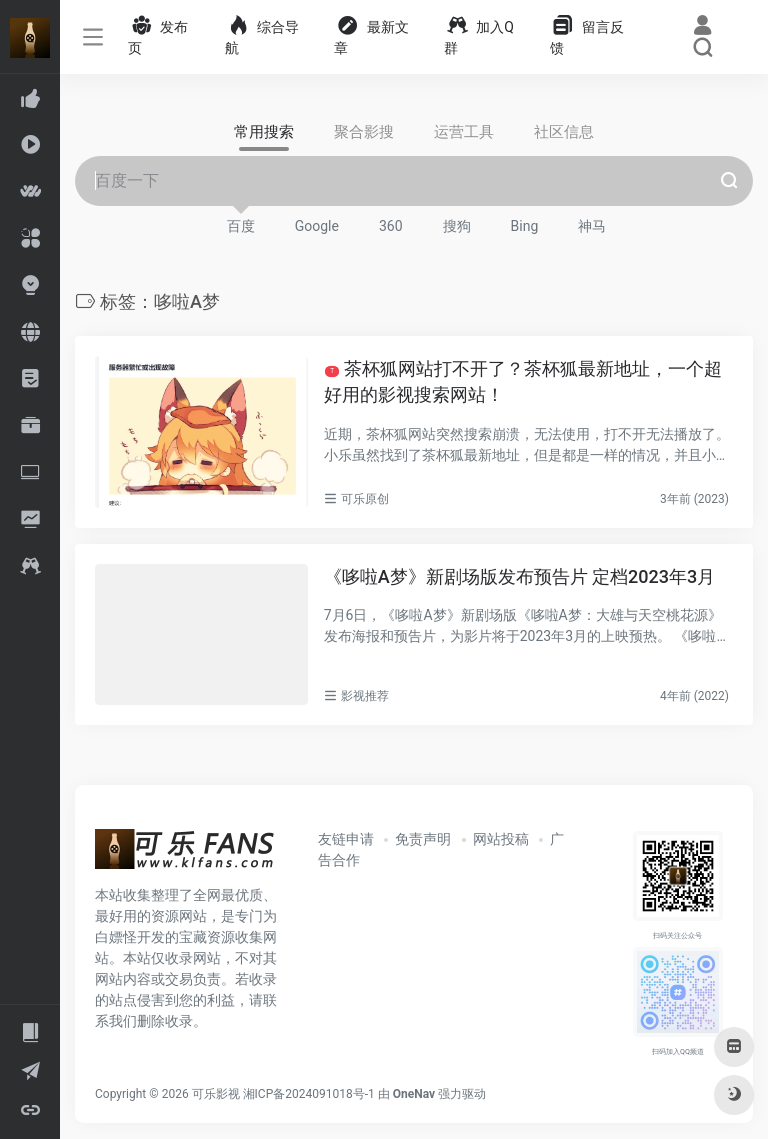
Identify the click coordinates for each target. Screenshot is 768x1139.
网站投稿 (501, 839)
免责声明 (423, 839)
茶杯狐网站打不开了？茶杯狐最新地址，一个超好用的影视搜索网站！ (523, 381)
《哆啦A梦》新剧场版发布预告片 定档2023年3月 (520, 576)
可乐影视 (216, 1094)
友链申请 (346, 839)
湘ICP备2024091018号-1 (309, 1094)
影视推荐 (365, 696)
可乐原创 (365, 499)
